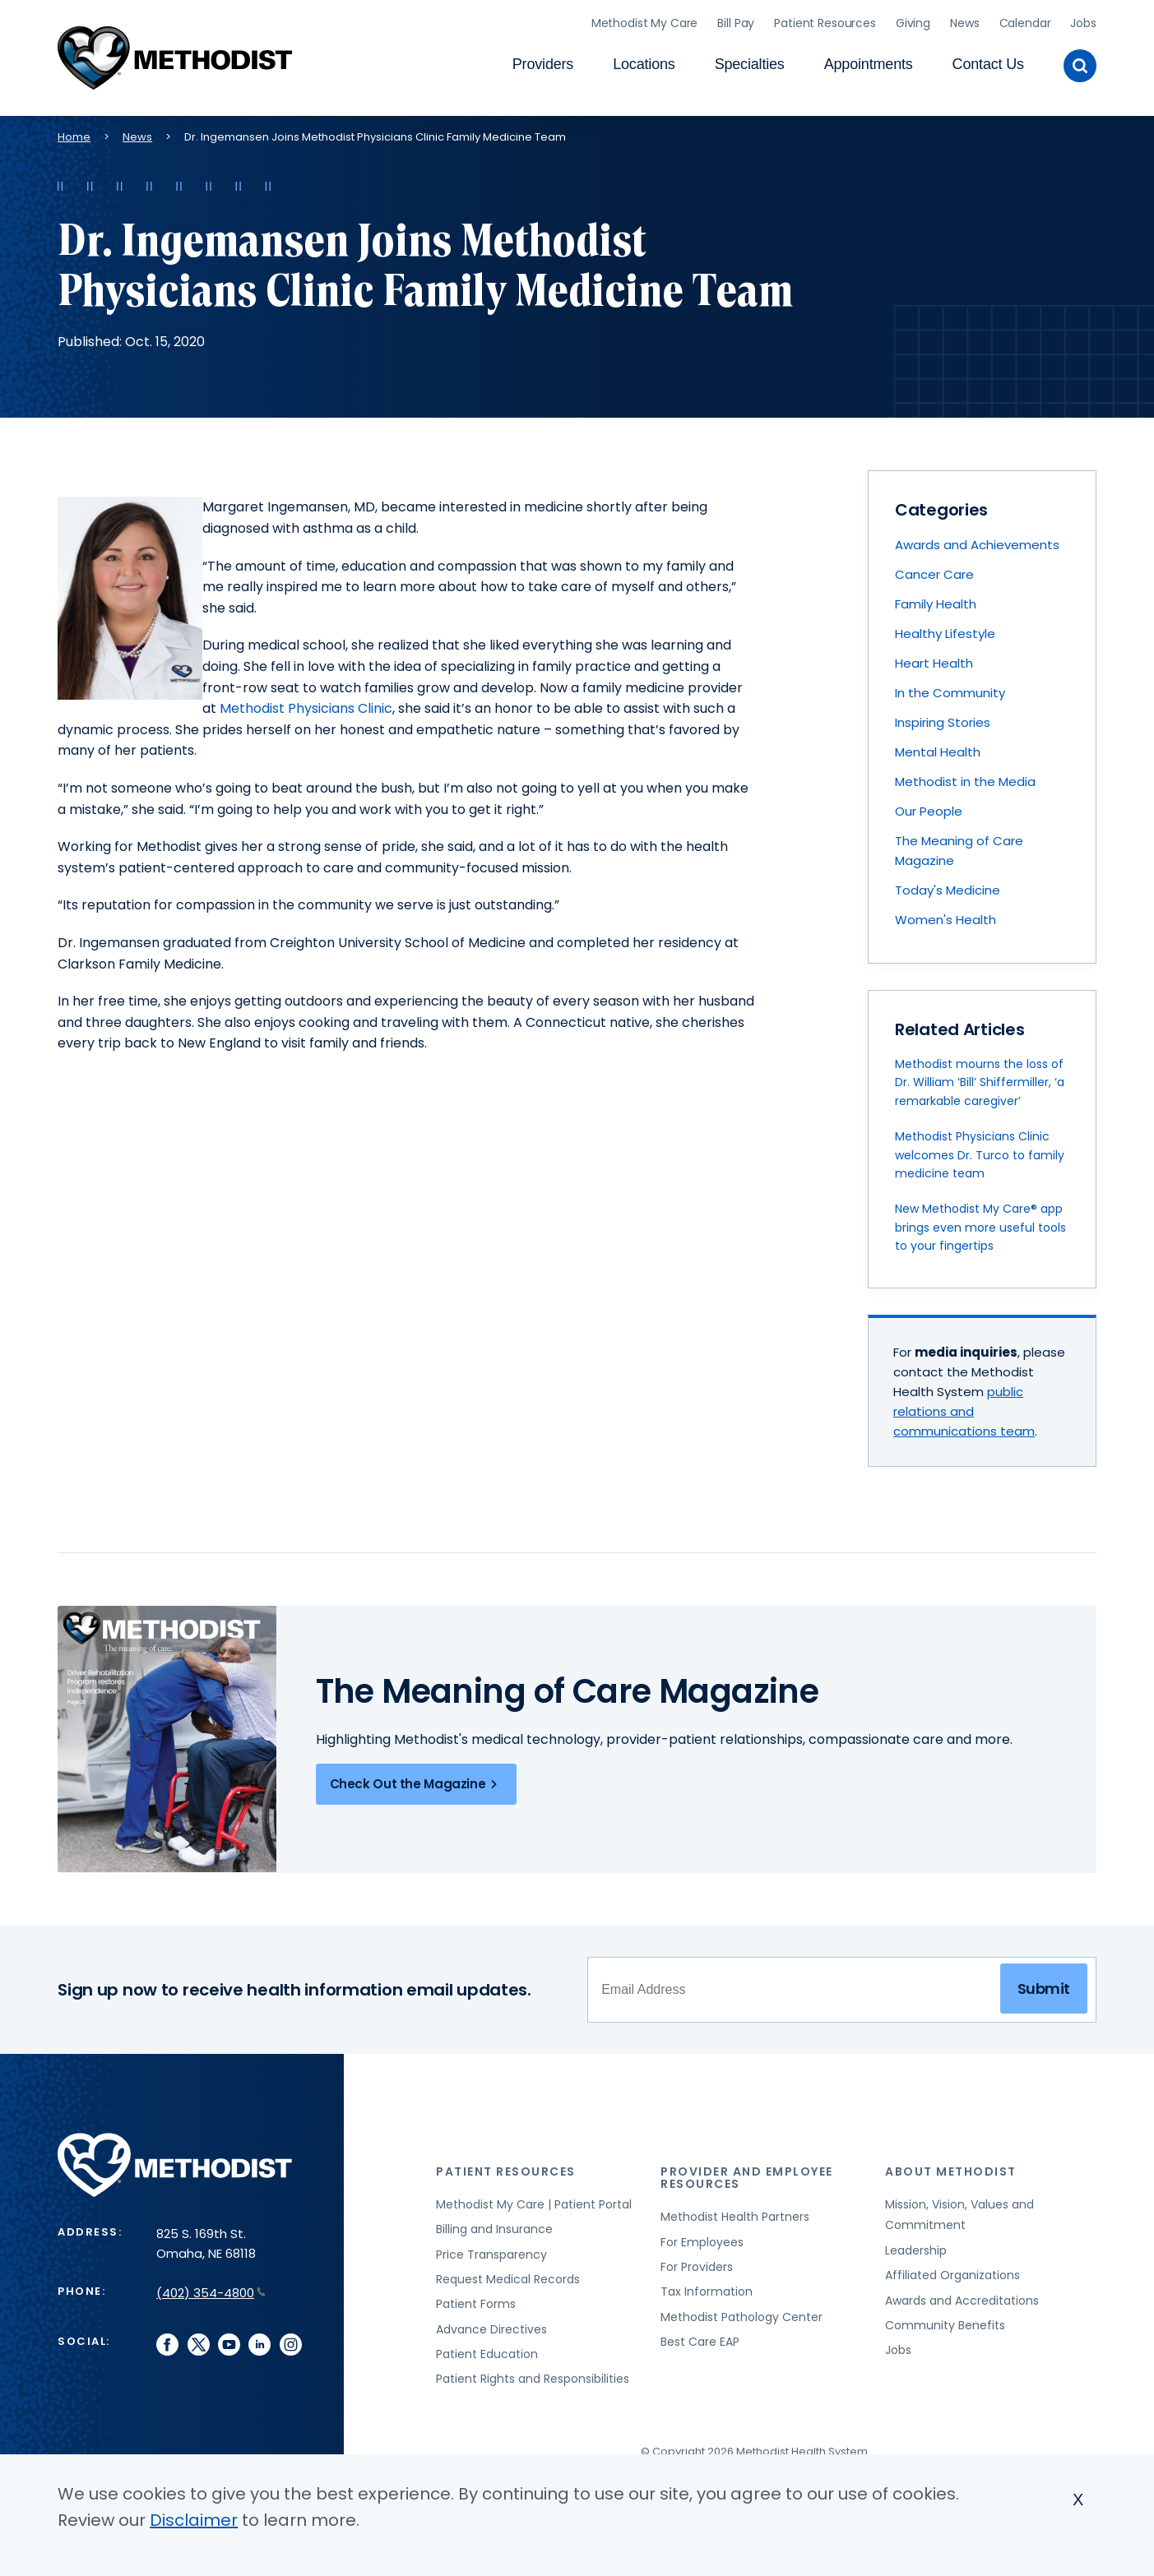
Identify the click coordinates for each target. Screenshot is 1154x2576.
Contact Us (988, 62)
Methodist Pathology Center (741, 2312)
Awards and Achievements (977, 540)
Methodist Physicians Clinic (306, 704)
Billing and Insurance (494, 2225)
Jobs (1083, 20)
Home (74, 132)
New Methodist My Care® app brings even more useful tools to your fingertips (980, 1223)
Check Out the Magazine (416, 1779)
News (964, 20)
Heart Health (934, 659)
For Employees (702, 2237)
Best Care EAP (699, 2337)
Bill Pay (735, 20)
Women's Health (945, 915)
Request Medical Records (508, 2275)
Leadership (916, 2245)
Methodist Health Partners (734, 2212)
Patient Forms (476, 2300)
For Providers (696, 2263)
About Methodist (951, 2167)
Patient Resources (825, 20)
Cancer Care (934, 570)
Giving (913, 20)
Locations (643, 62)
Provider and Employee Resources (746, 2173)
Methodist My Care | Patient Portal (534, 2199)
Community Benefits (945, 2321)
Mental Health (937, 747)
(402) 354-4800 (211, 2288)
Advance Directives (491, 2324)
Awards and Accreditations (962, 2295)
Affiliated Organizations (952, 2271)
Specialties (750, 62)
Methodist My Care (644, 20)
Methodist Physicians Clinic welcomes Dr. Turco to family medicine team (979, 1150)
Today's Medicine (947, 886)
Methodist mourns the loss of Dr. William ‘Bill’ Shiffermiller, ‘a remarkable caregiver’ (979, 1078)
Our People (928, 807)
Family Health (935, 599)
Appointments (868, 62)
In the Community (950, 688)
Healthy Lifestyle (945, 629)
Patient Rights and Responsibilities (532, 2374)
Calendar (1025, 20)
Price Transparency (491, 2249)
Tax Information (706, 2287)
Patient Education (487, 2350)
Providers (542, 62)
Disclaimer (194, 2520)
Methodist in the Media (965, 777)
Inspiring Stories (942, 718)
